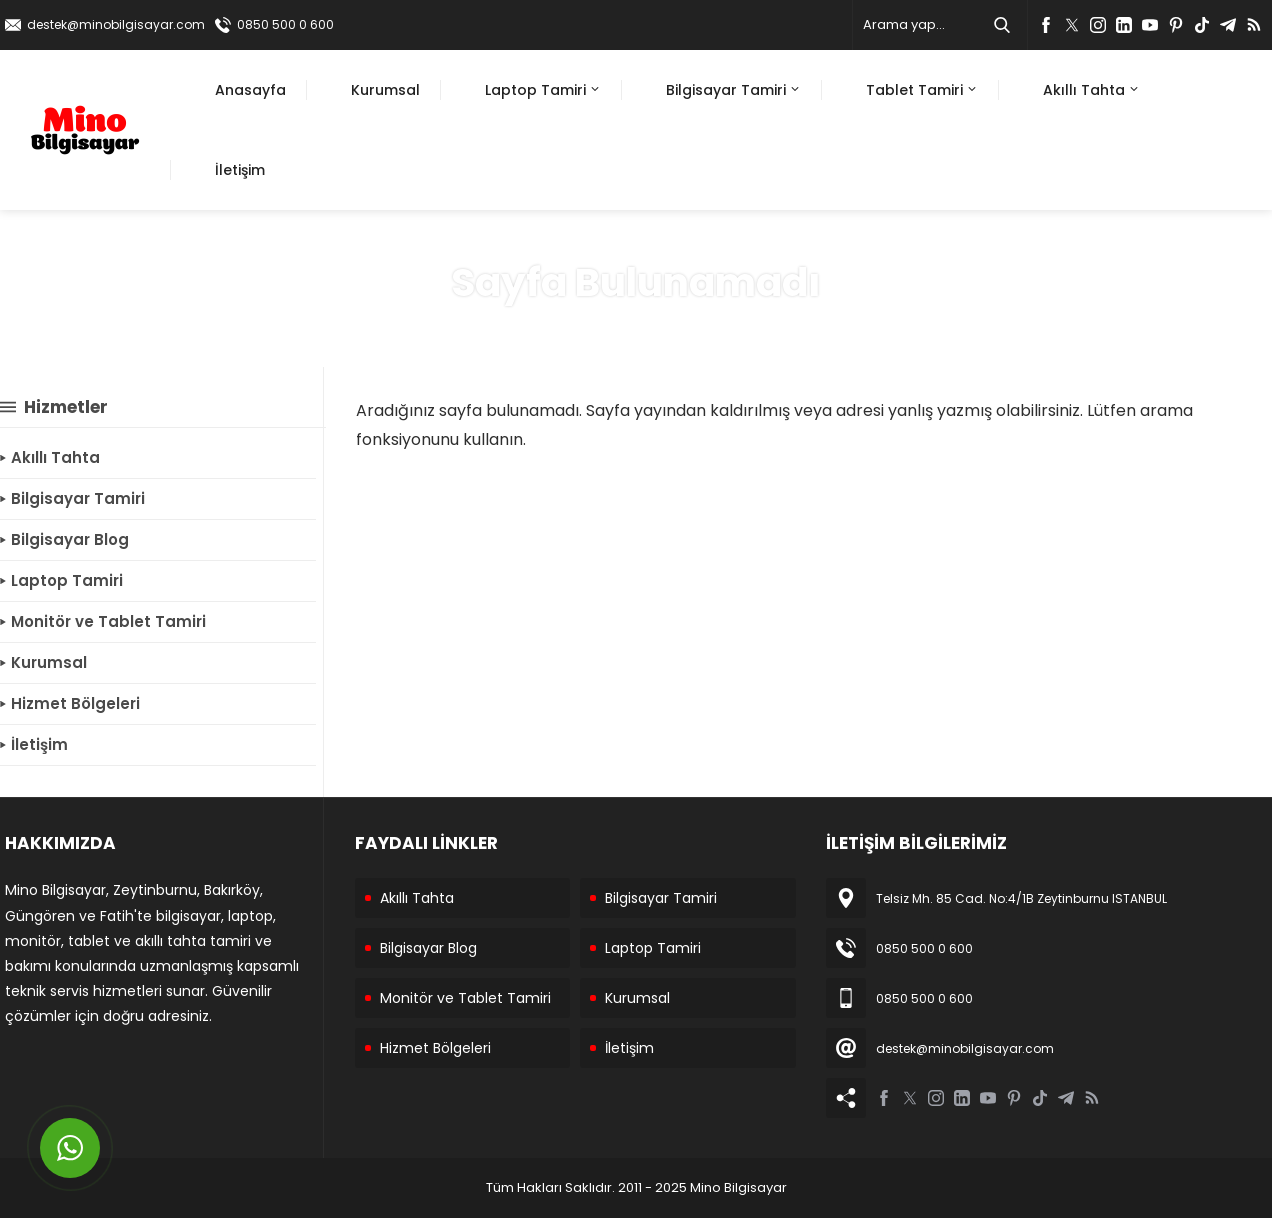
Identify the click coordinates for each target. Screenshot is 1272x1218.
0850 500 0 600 (285, 24)
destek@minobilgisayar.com (116, 24)
